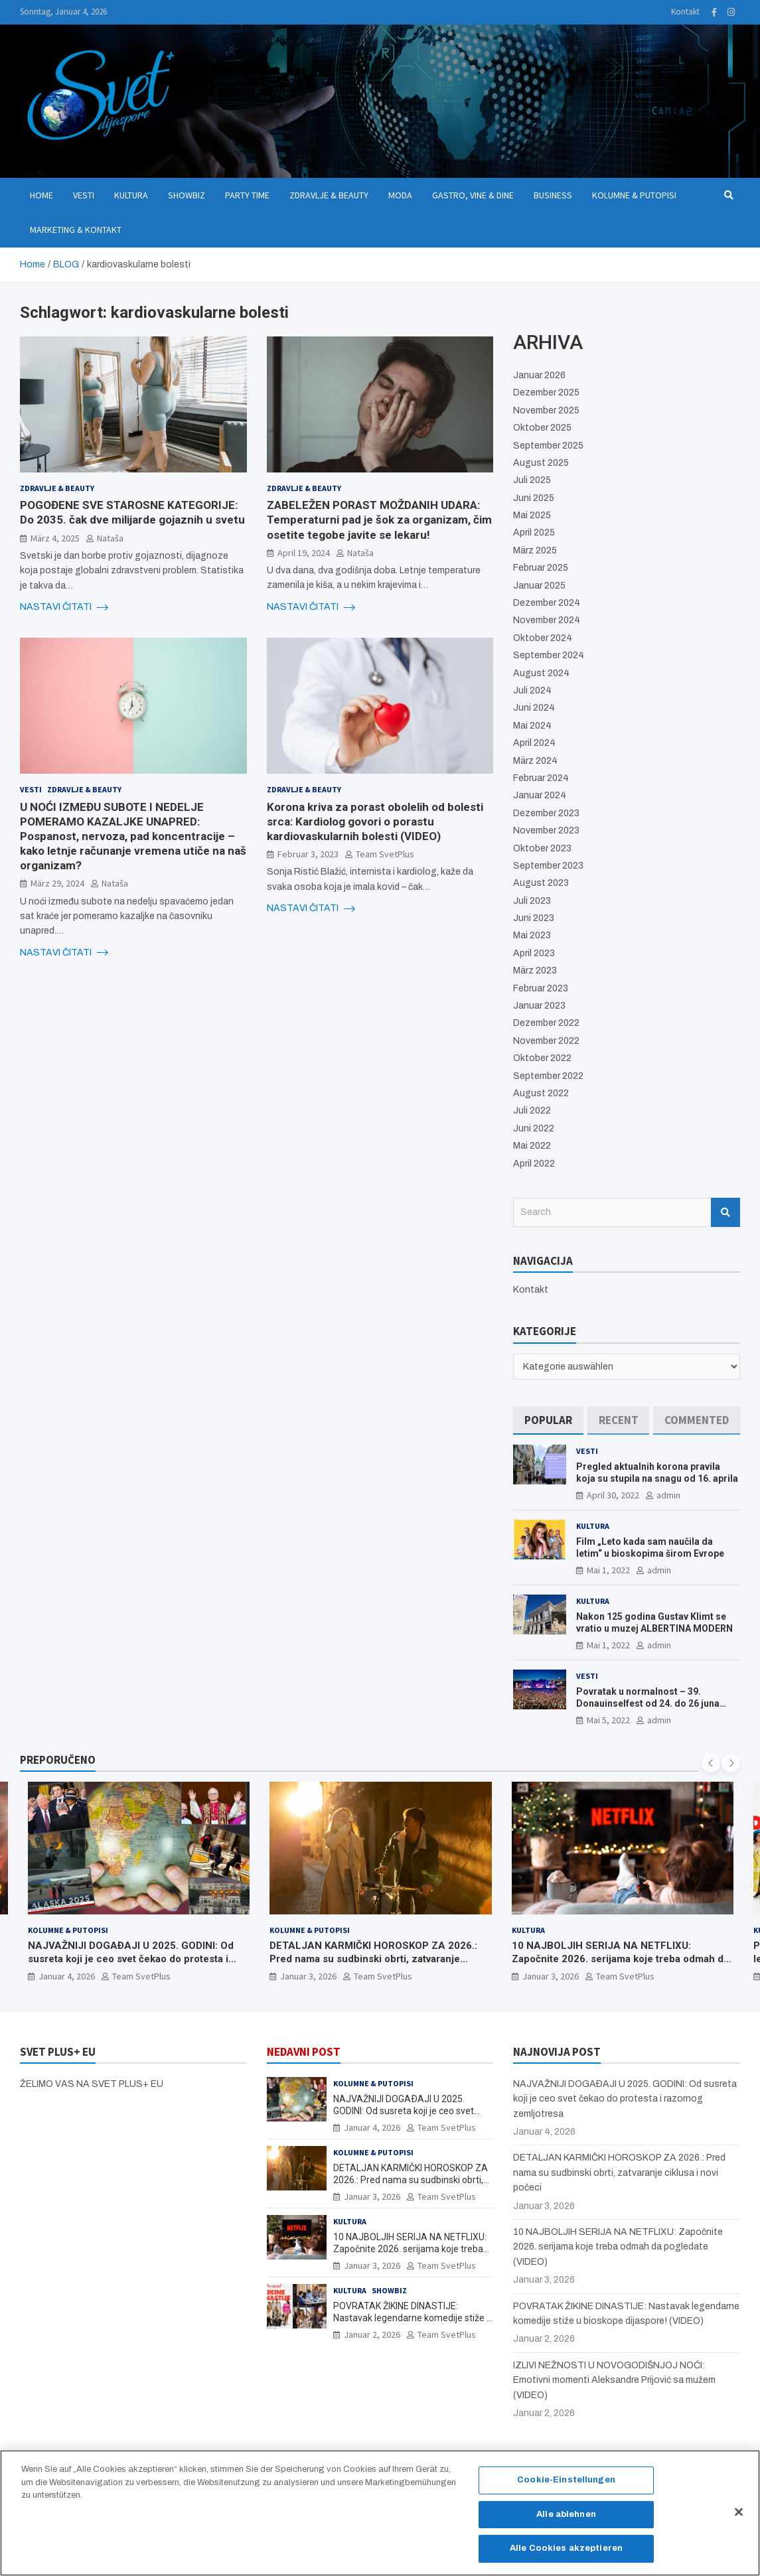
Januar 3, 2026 (308, 1976)
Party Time (247, 195)
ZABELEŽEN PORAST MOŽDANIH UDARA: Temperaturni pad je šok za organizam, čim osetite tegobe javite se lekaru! (379, 519)
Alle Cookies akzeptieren (566, 2554)
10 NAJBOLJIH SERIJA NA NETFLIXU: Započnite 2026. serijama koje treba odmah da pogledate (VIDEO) (620, 1958)
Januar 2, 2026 (372, 2334)
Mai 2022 (532, 1146)
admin (668, 1495)
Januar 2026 (539, 375)
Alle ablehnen (566, 2520)
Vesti (83, 195)
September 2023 (548, 866)
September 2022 (548, 1076)
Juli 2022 (532, 1110)
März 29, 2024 (57, 883)
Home (41, 195)
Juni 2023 (533, 918)
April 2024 (534, 743)
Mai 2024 (532, 726)
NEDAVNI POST (304, 2051)
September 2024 (548, 655)
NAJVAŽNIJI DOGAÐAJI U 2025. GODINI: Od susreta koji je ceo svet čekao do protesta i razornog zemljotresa (131, 1958)
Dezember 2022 (546, 1023)
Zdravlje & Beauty (328, 195)
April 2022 (534, 1164)
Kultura (131, 195)
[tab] (548, 1420)
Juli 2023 (532, 901)
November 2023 (546, 830)
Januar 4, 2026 (66, 1976)
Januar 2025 (539, 586)
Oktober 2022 (542, 1058)
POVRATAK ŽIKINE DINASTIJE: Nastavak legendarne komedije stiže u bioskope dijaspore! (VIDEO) (412, 2318)
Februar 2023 (540, 988)
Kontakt (685, 11)
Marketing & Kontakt (75, 230)
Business (553, 195)
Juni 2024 (534, 708)
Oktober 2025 (542, 428)
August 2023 (541, 883)
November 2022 (546, 1041)
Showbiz (186, 195)
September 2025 (548, 446)
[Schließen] (738, 2518)
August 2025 (541, 463)
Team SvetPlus (385, 854)
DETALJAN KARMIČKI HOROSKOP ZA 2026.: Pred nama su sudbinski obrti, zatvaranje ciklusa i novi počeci (373, 1958)
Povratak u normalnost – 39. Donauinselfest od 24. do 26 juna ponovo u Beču (648, 1703)
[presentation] (711, 1763)
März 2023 (535, 970)
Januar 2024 (539, 795)
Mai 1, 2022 (608, 1570)
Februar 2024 (541, 778)
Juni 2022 (533, 1128)
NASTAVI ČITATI (64, 607)
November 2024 (546, 620)
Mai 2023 (532, 935)
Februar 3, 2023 (308, 854)
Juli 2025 (532, 480)
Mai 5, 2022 (608, 1720)
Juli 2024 (532, 690)
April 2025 (534, 532)
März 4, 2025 (55, 538)
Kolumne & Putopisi (634, 195)
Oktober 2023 (542, 848)
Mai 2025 (532, 515)
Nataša (110, 538)
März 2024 (535, 761)
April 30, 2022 (613, 1495)
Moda (400, 195)
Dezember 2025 (546, 392)
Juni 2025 (533, 498)
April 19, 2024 (303, 553)
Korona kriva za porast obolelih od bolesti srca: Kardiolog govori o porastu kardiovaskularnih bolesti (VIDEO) (375, 821)
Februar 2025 (540, 568)
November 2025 (546, 410)
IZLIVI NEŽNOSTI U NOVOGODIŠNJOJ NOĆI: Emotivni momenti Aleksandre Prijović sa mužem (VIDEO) (614, 2380)
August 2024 (541, 673)
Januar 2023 (539, 1006)
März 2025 (535, 550)
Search (725, 1212)
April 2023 (534, 953)
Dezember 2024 (546, 603)
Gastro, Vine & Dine (473, 195)
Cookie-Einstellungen (566, 2485)
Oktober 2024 (542, 638)
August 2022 (541, 1093)
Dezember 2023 (546, 813)
